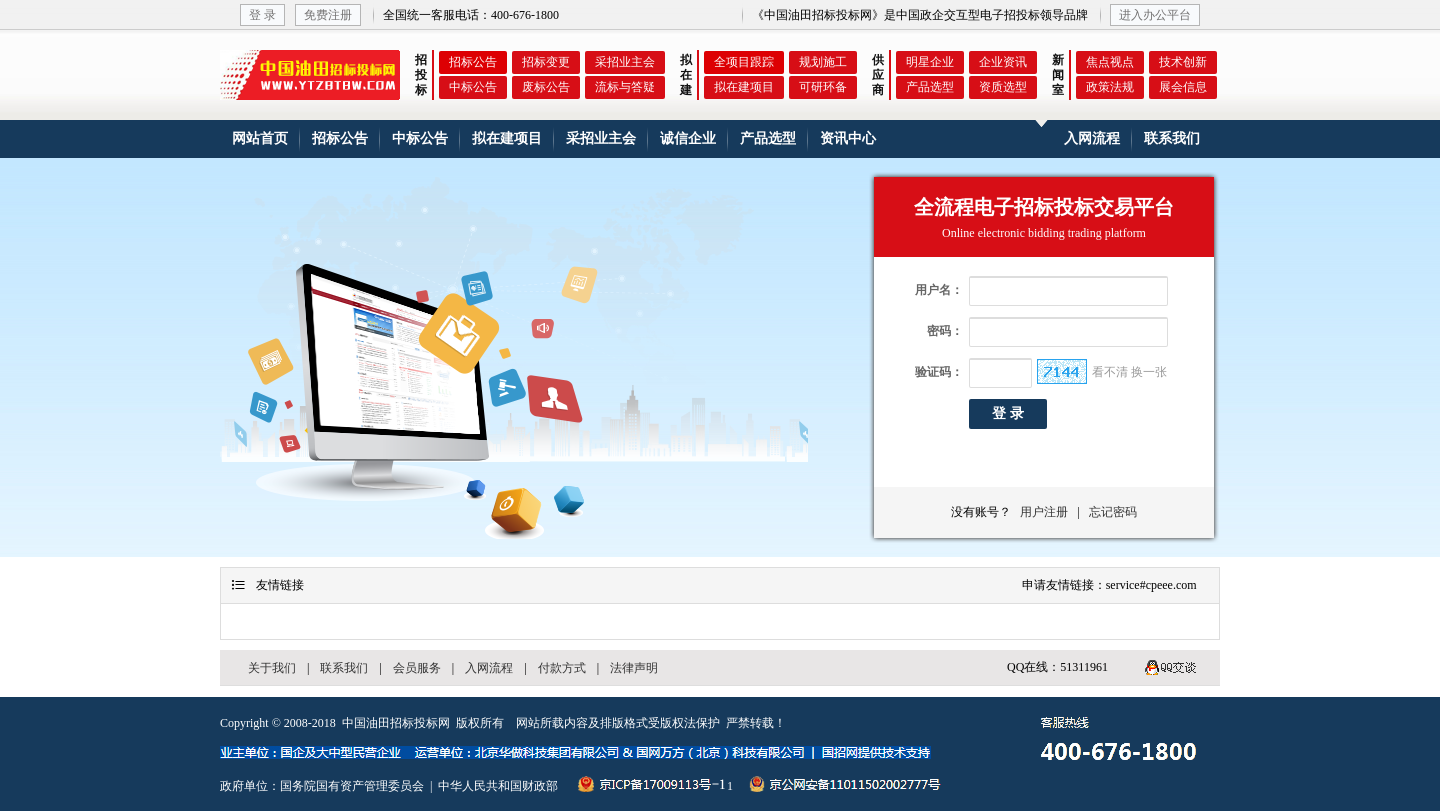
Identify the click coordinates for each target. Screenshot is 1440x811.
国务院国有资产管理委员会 (352, 786)
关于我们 (272, 668)
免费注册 (328, 15)
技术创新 (1183, 62)
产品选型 (930, 87)
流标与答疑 (625, 87)
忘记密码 (1113, 512)
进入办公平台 (1155, 15)
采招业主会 (625, 62)
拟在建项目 (744, 87)
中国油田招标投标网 (396, 723)
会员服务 (417, 668)
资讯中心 (848, 138)
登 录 (262, 15)
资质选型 (1003, 87)
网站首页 (260, 138)
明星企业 (930, 62)
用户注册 (1041, 512)
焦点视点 (1110, 62)
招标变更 (546, 62)
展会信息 (1183, 87)
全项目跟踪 (744, 62)
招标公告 (473, 62)
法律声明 (634, 668)
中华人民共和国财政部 (498, 786)
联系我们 (1172, 138)
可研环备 (823, 87)
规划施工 (823, 62)
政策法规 (1110, 87)
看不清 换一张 (1129, 372)
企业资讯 (1003, 62)
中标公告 (473, 87)
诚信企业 (688, 138)
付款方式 (562, 668)
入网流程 (1092, 138)
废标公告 (546, 87)
